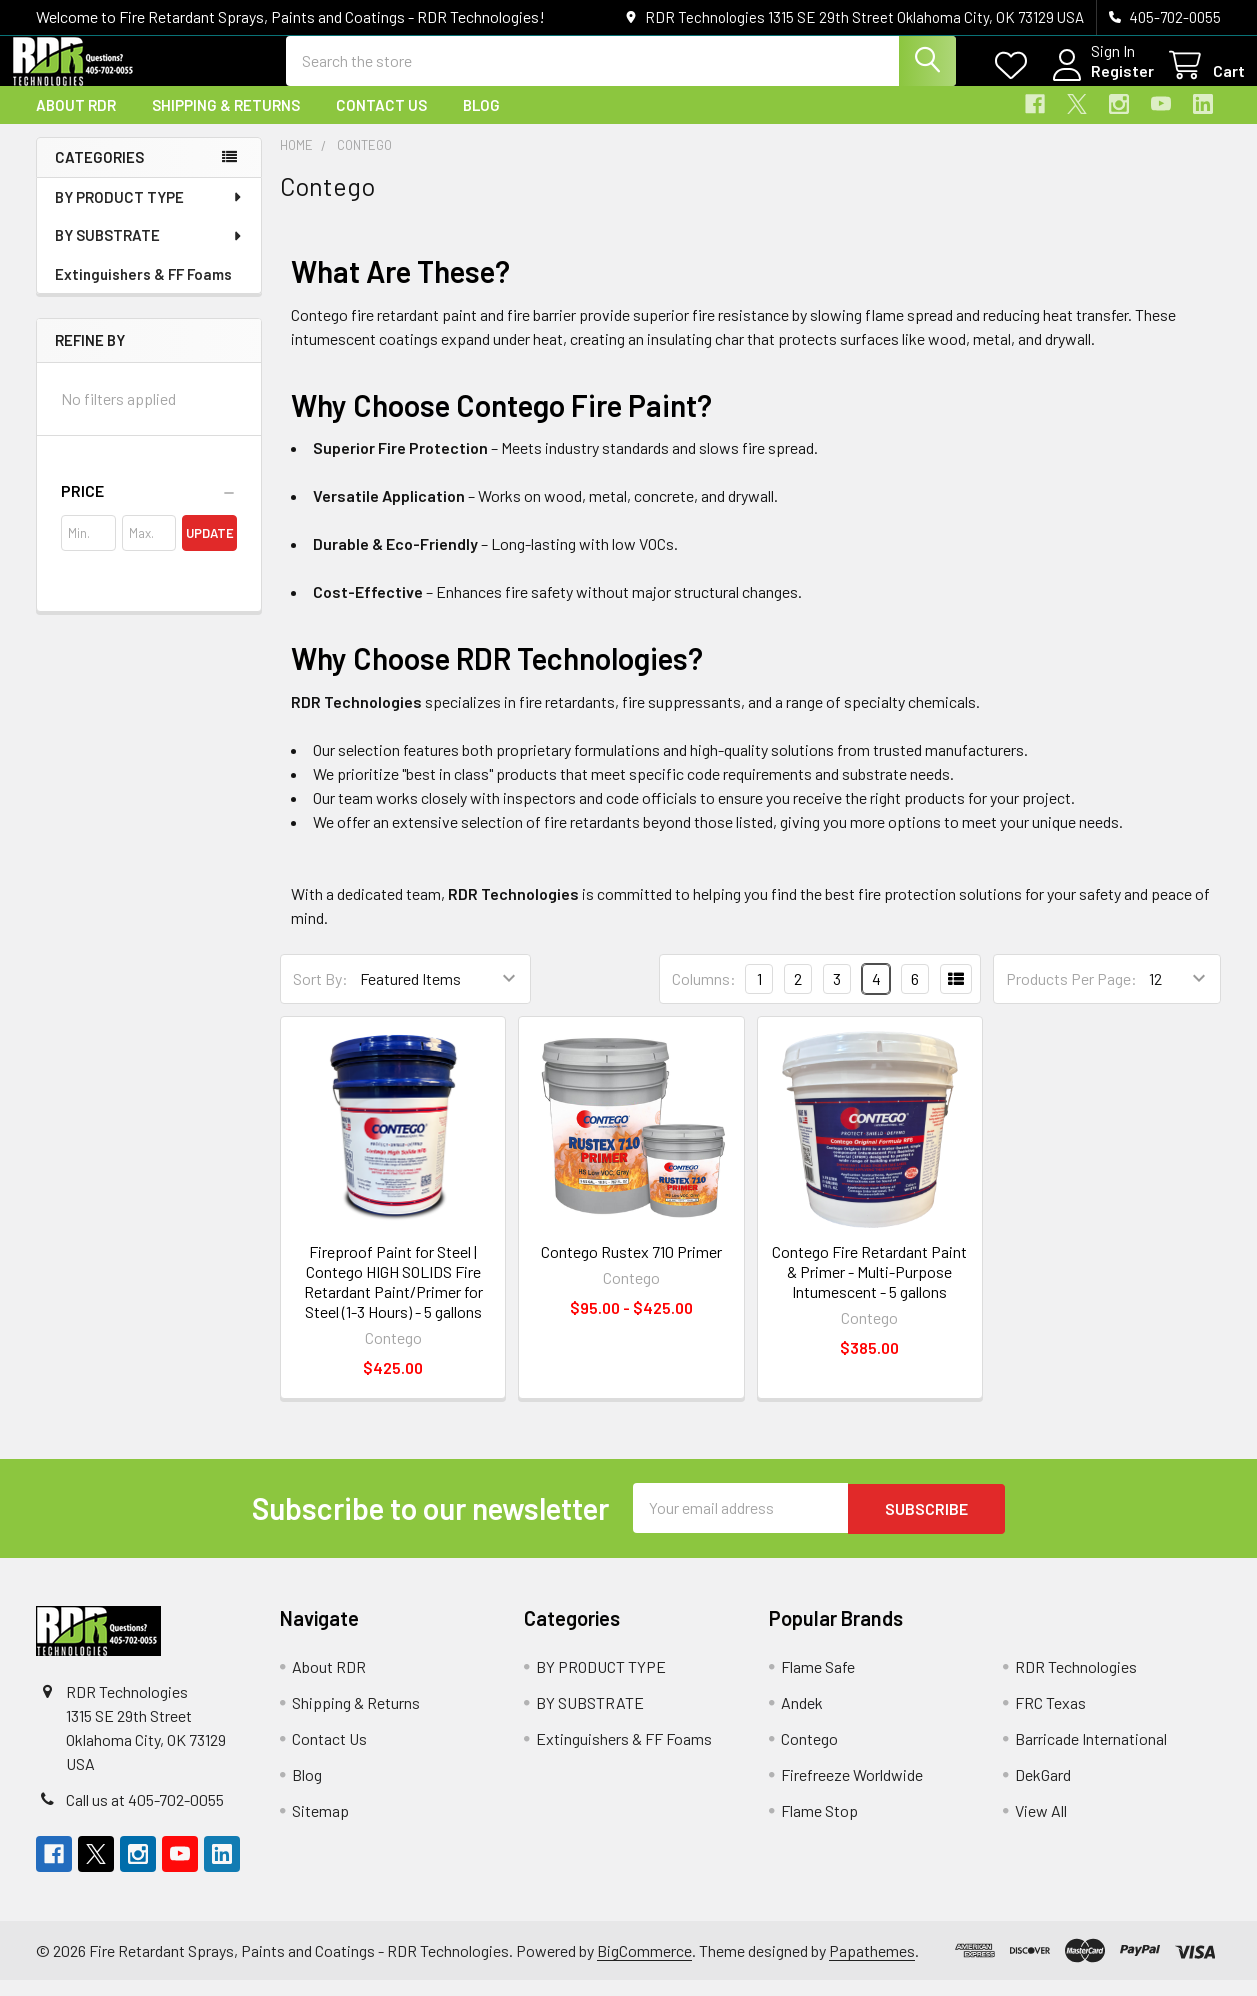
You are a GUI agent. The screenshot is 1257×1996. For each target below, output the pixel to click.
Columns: (704, 996)
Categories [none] (99, 175)
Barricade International (1091, 1754)
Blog (481, 123)
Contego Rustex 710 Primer (631, 1268)
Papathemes (872, 1966)
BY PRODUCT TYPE (149, 215)
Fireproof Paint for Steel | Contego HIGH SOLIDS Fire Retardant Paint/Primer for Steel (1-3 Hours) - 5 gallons (393, 1298)
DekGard (1043, 1790)
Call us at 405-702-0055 (145, 1815)
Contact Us (381, 123)
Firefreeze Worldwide (852, 1790)
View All (1041, 1826)
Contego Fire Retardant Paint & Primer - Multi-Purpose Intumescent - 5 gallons (869, 1288)
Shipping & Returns (226, 123)
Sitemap (320, 1826)
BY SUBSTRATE (149, 253)
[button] (149, 509)
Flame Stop (819, 1826)
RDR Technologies (1076, 1682)
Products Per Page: (1071, 996)
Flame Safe (818, 1682)
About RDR (76, 123)
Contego (809, 1754)
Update (210, 551)
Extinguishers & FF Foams (143, 292)
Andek (802, 1718)
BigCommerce (644, 1966)
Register (1098, 82)
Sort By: (320, 996)
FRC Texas (1050, 1718)
